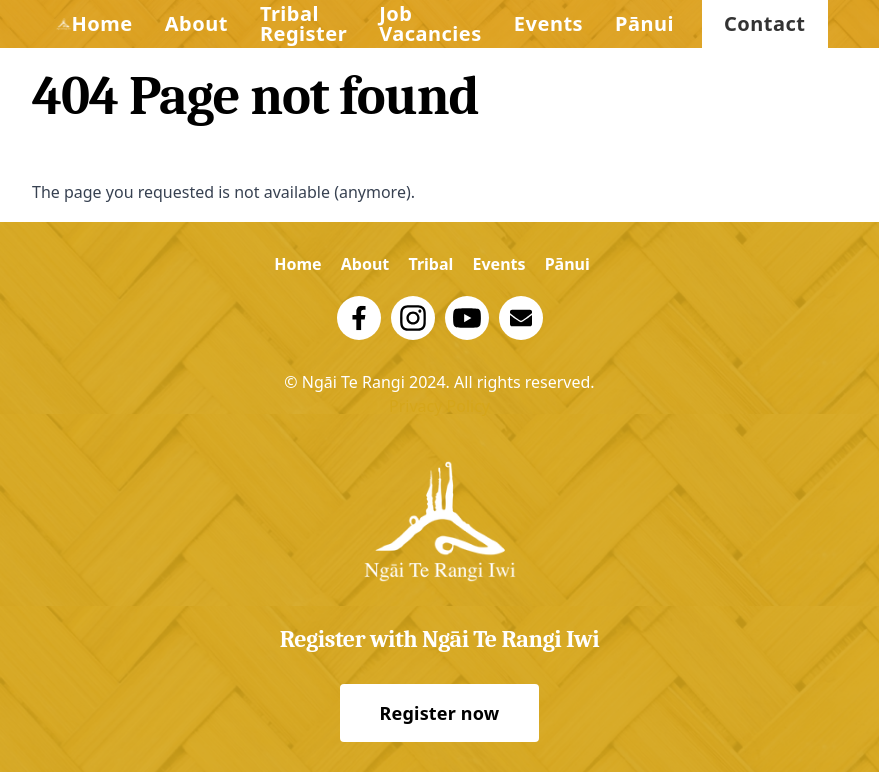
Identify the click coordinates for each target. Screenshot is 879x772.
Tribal (430, 264)
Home (101, 23)
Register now (440, 713)
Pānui (644, 23)
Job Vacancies (430, 23)
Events (548, 23)
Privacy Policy (439, 406)
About (196, 23)
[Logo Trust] (64, 24)
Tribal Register (303, 23)
